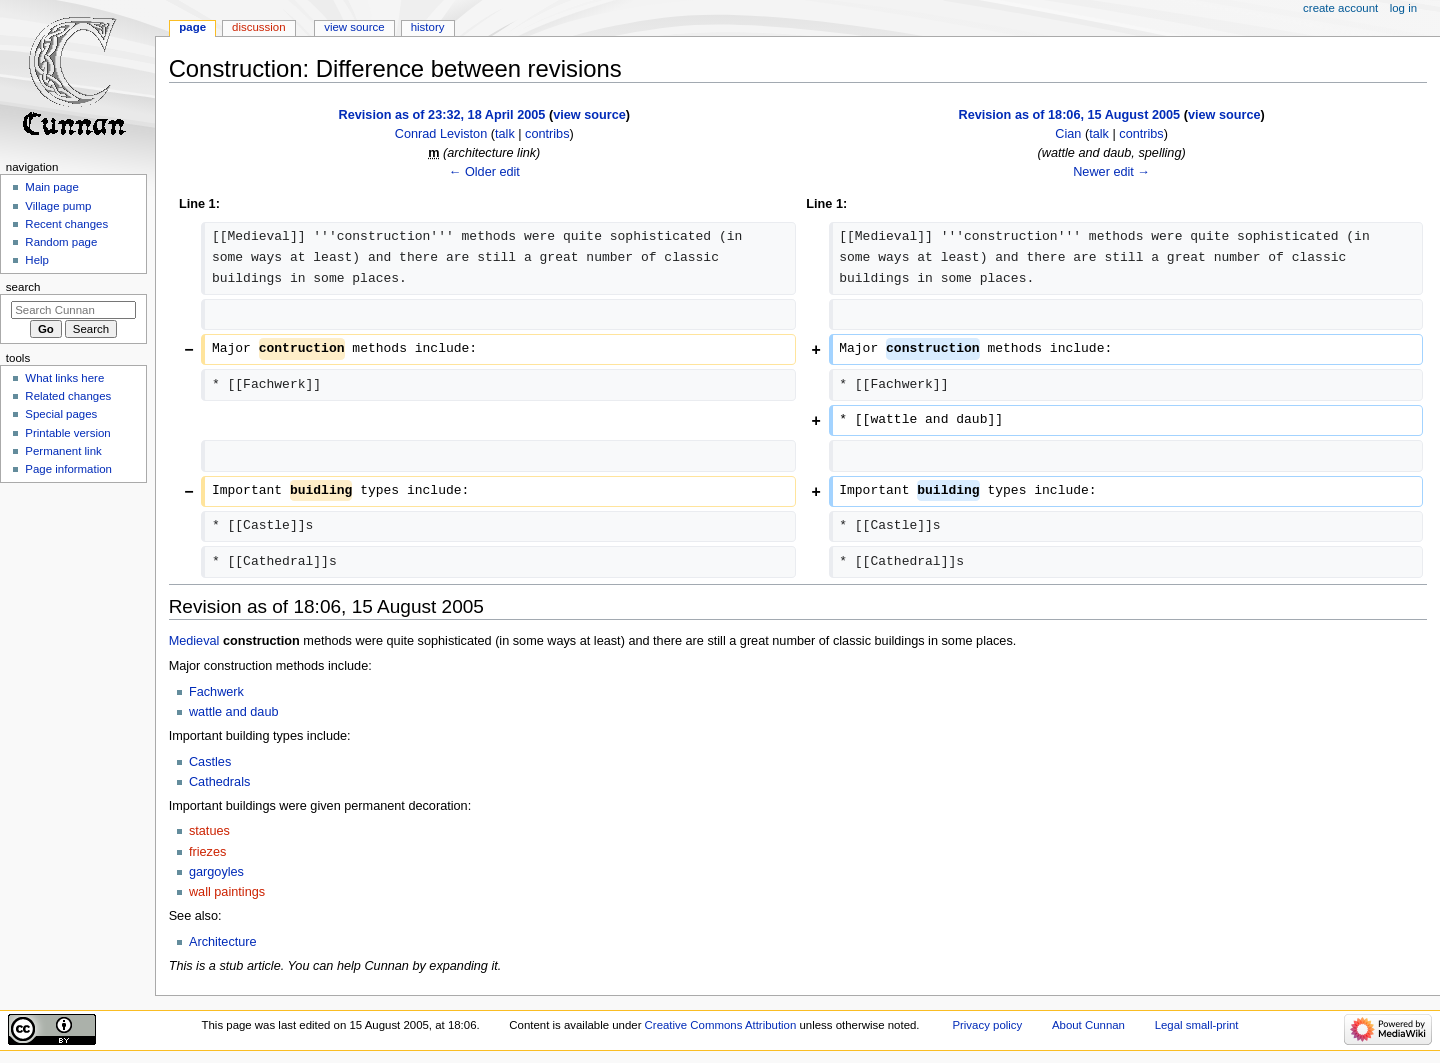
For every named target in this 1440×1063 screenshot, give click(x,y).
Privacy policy (987, 1025)
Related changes (68, 396)
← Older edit (484, 172)
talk (505, 134)
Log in (1403, 8)
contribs (547, 134)
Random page (61, 242)
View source (354, 27)
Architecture (223, 942)
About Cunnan (1088, 1025)
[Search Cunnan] (73, 310)
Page (192, 27)
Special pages (61, 414)
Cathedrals (219, 782)
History (428, 27)
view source (589, 115)
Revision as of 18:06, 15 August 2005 (1069, 115)
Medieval (194, 641)
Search (23, 287)
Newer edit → (1111, 172)
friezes (207, 852)
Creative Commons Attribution (721, 1025)
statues (209, 831)
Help (37, 260)
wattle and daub (234, 712)
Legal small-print (1197, 1025)
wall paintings (227, 892)
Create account (1340, 8)
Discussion (258, 27)
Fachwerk (216, 692)
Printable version (67, 433)
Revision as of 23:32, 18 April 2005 (442, 115)
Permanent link (63, 451)
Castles (210, 762)
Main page (52, 187)
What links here (64, 378)
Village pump (58, 206)
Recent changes (66, 224)
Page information (68, 469)
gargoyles (216, 872)
